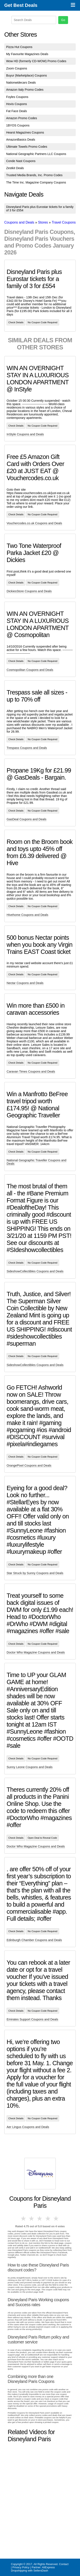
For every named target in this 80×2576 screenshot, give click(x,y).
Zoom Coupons (16, 68)
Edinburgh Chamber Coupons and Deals (34, 1940)
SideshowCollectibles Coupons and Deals (35, 1271)
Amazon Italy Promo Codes (25, 89)
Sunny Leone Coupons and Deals (29, 1767)
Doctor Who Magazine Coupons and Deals (36, 1652)
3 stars (40, 2218)
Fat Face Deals (16, 111)
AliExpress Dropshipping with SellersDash (33, 2569)
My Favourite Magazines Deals (27, 54)
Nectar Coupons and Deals (25, 983)
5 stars (56, 2218)
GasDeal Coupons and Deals (26, 819)
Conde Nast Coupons (21, 161)
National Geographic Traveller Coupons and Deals (36, 1162)
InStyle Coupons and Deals (25, 434)
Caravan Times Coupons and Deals (31, 1071)
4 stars (48, 2218)
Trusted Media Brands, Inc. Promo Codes (34, 175)
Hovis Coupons (16, 104)
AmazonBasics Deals (20, 139)
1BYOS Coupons (18, 125)
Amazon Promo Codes (21, 118)
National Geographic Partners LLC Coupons (36, 154)
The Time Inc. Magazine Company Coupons (36, 182)
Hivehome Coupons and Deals (27, 915)
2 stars (32, 2218)
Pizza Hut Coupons (19, 47)
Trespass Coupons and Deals (27, 748)
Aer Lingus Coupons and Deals (28, 2127)
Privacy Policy (20, 2567)
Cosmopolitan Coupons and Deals (30, 670)
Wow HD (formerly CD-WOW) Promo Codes (36, 61)
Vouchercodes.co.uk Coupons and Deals (34, 523)
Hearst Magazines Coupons (25, 132)
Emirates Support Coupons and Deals (32, 2019)
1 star (24, 2218)
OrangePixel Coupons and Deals (29, 1465)
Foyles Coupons (17, 97)
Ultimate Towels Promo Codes (26, 146)
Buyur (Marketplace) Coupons (26, 75)
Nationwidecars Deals (21, 82)
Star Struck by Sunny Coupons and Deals (35, 1573)
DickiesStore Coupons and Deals (29, 591)
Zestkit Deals (15, 168)
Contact (63, 2564)
